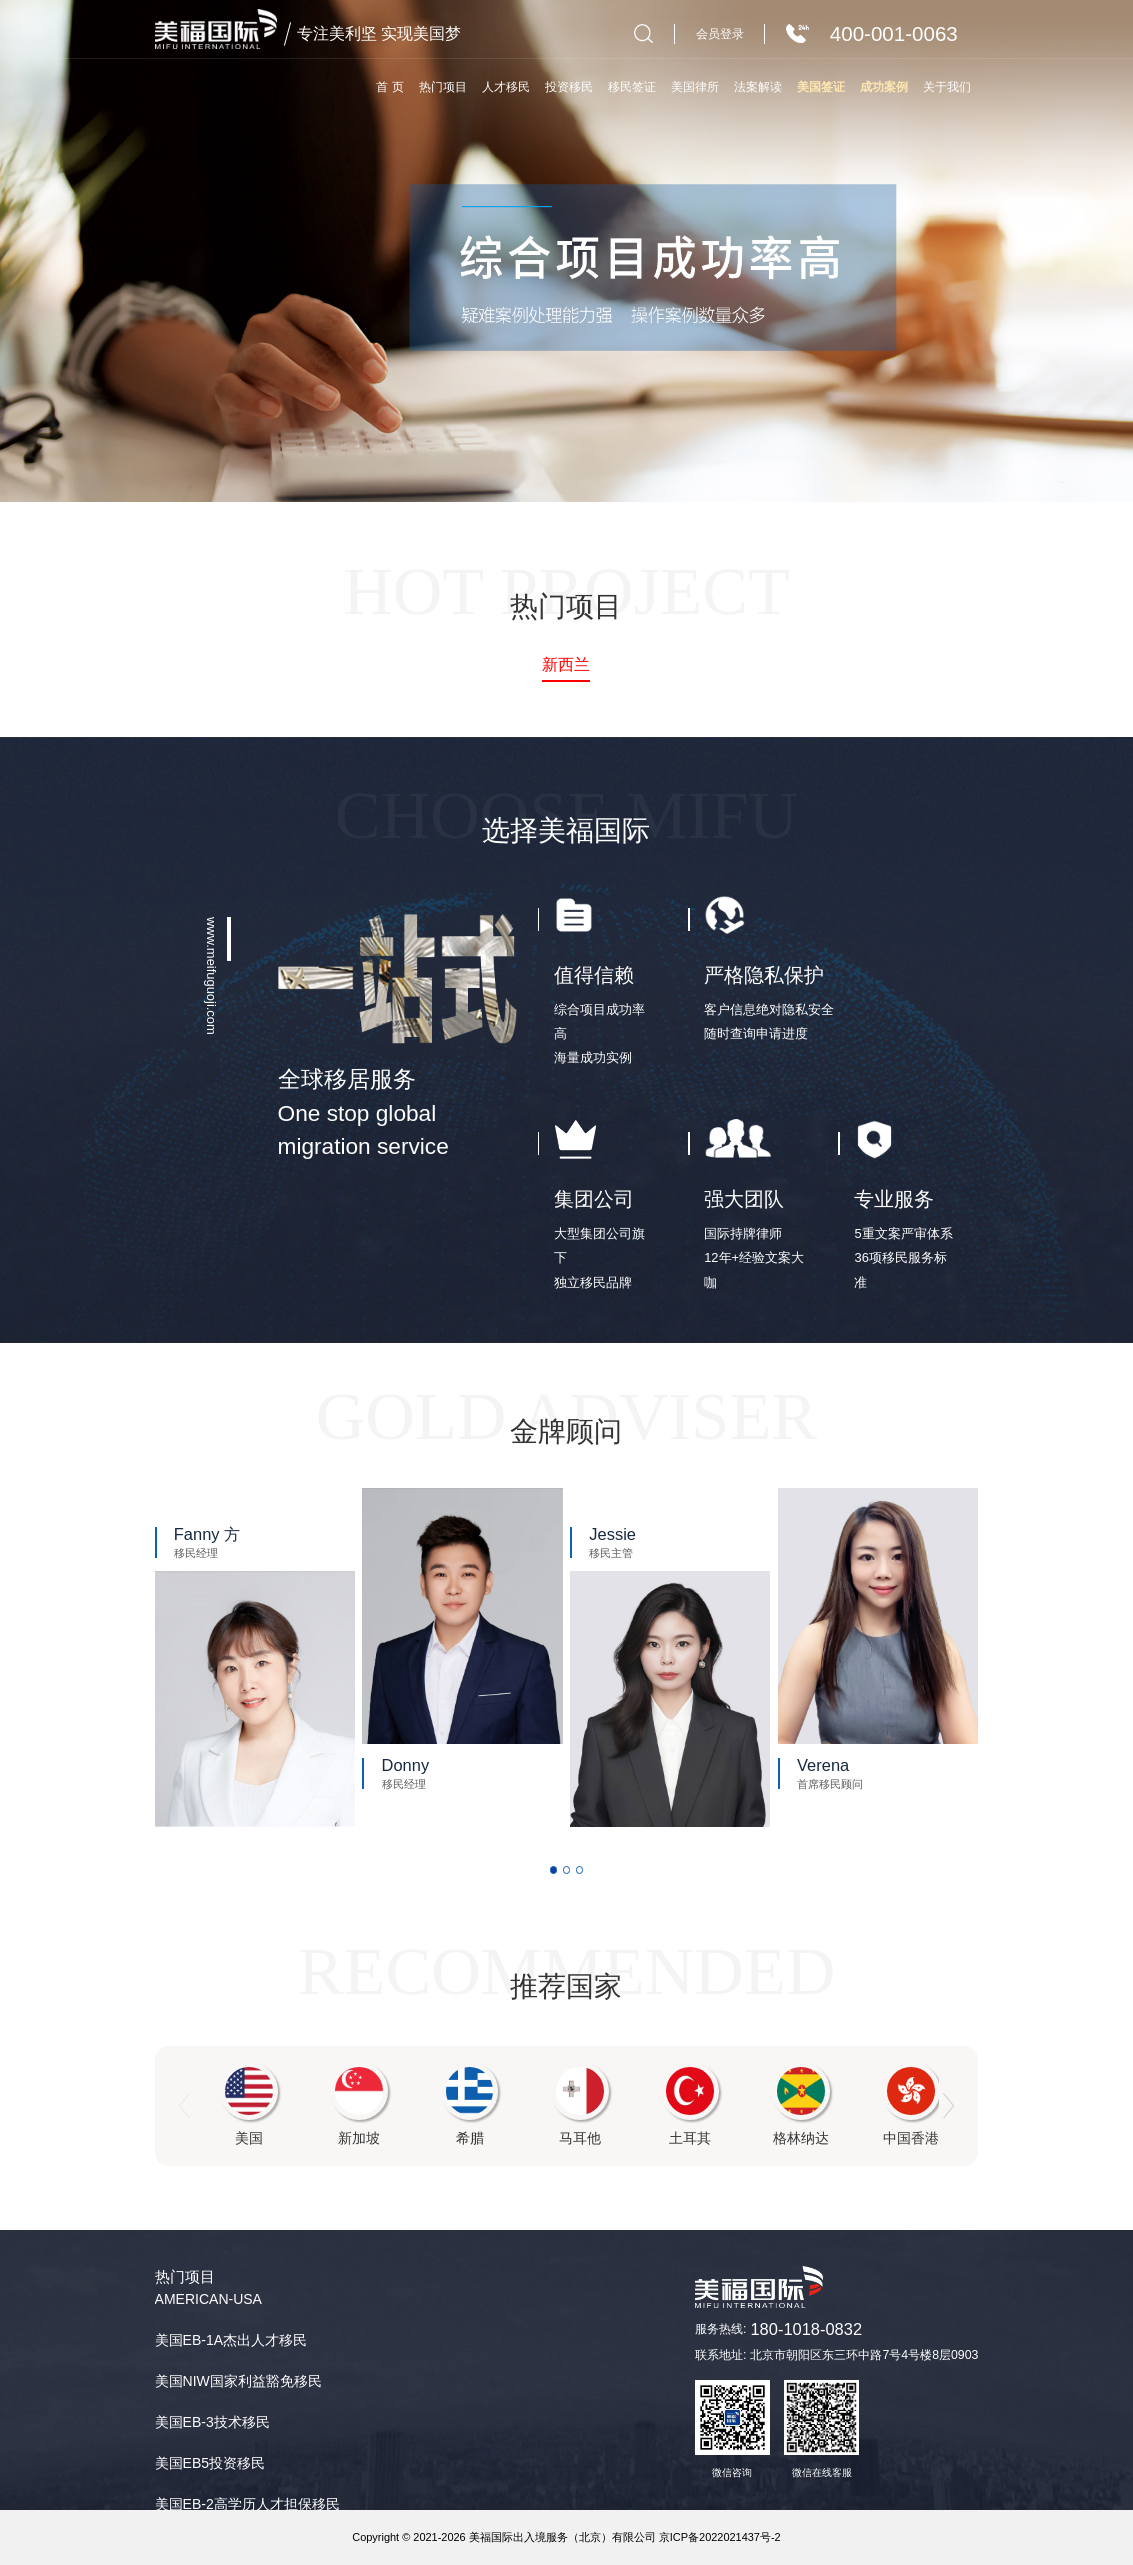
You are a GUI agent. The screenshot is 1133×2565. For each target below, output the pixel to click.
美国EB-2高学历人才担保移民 (247, 2504)
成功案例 (884, 87)
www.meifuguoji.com (211, 976)
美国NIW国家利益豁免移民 (238, 2381)
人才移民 (506, 87)
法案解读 (758, 87)
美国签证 (821, 87)
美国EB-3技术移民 (212, 2422)
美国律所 (695, 87)
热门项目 (443, 87)
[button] (554, 1870)
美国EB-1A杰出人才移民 (231, 2340)
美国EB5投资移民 (210, 2463)
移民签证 (632, 87)
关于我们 (947, 87)
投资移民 (569, 87)
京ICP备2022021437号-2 (720, 2537)
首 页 (389, 87)
